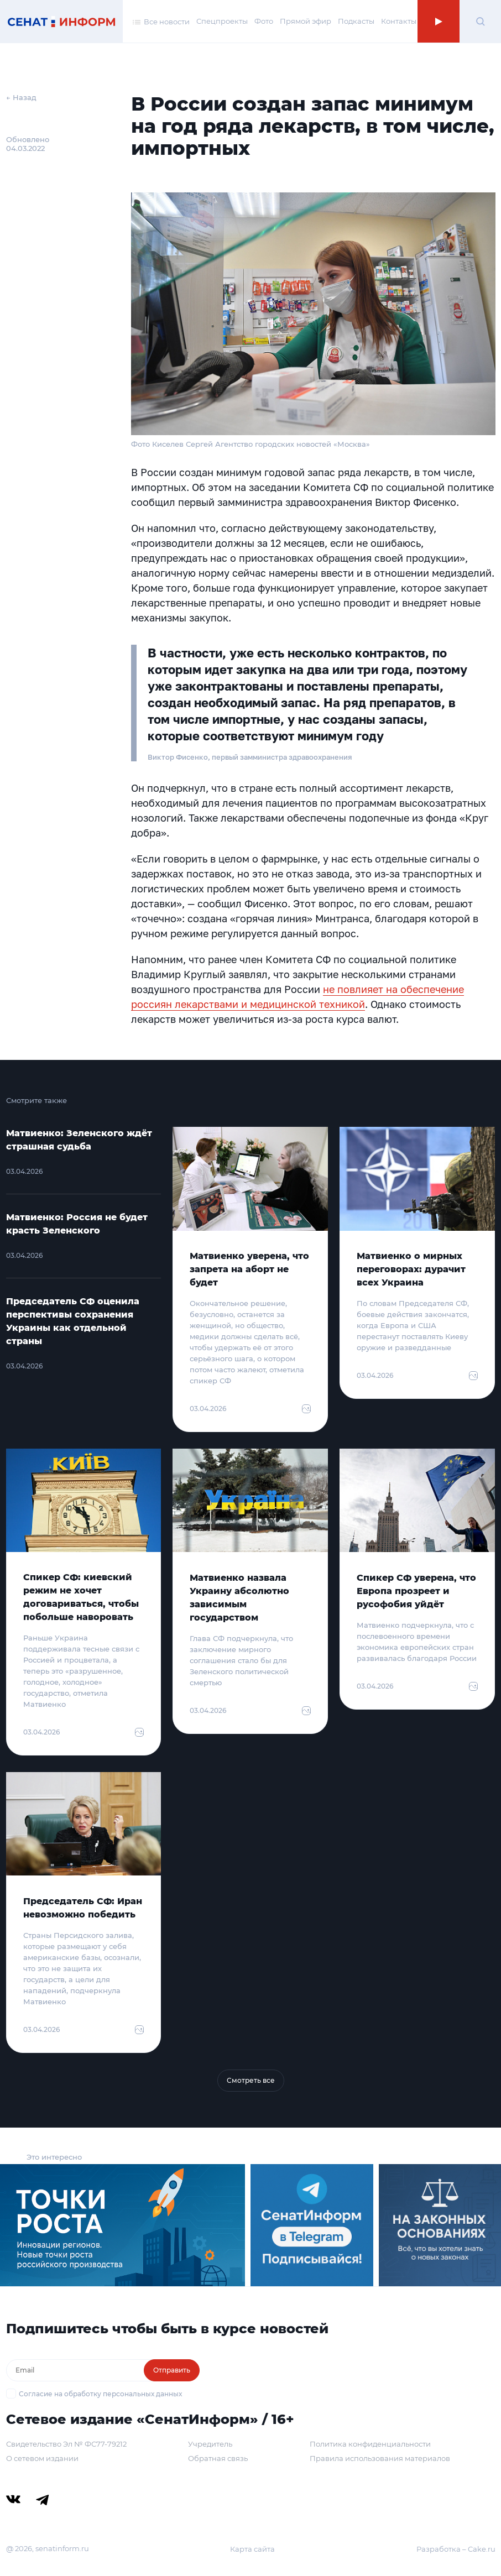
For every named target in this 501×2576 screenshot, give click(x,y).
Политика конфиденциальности (370, 2443)
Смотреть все (251, 2080)
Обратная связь (218, 2458)
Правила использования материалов (380, 2458)
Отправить (171, 2370)
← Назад (21, 97)
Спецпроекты (222, 21)
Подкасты (356, 21)
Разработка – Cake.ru (455, 2548)
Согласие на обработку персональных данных (100, 2394)
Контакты (398, 21)
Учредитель (210, 2443)
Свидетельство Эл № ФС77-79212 (66, 2443)
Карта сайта (252, 2548)
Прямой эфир (305, 21)
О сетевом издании (42, 2458)
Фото (263, 21)
